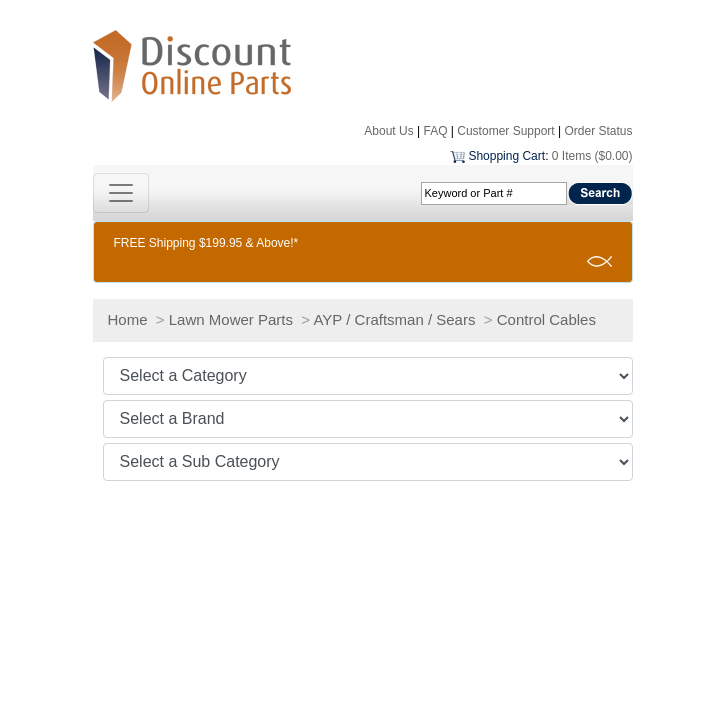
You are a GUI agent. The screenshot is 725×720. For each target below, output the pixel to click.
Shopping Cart (506, 156)
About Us (388, 131)
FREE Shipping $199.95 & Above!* (206, 243)
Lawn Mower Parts (231, 319)
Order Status (598, 131)
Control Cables (546, 319)
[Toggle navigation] (121, 193)
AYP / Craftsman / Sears (394, 319)
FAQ (435, 131)
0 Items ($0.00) (592, 156)
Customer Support (505, 131)
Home (128, 319)
